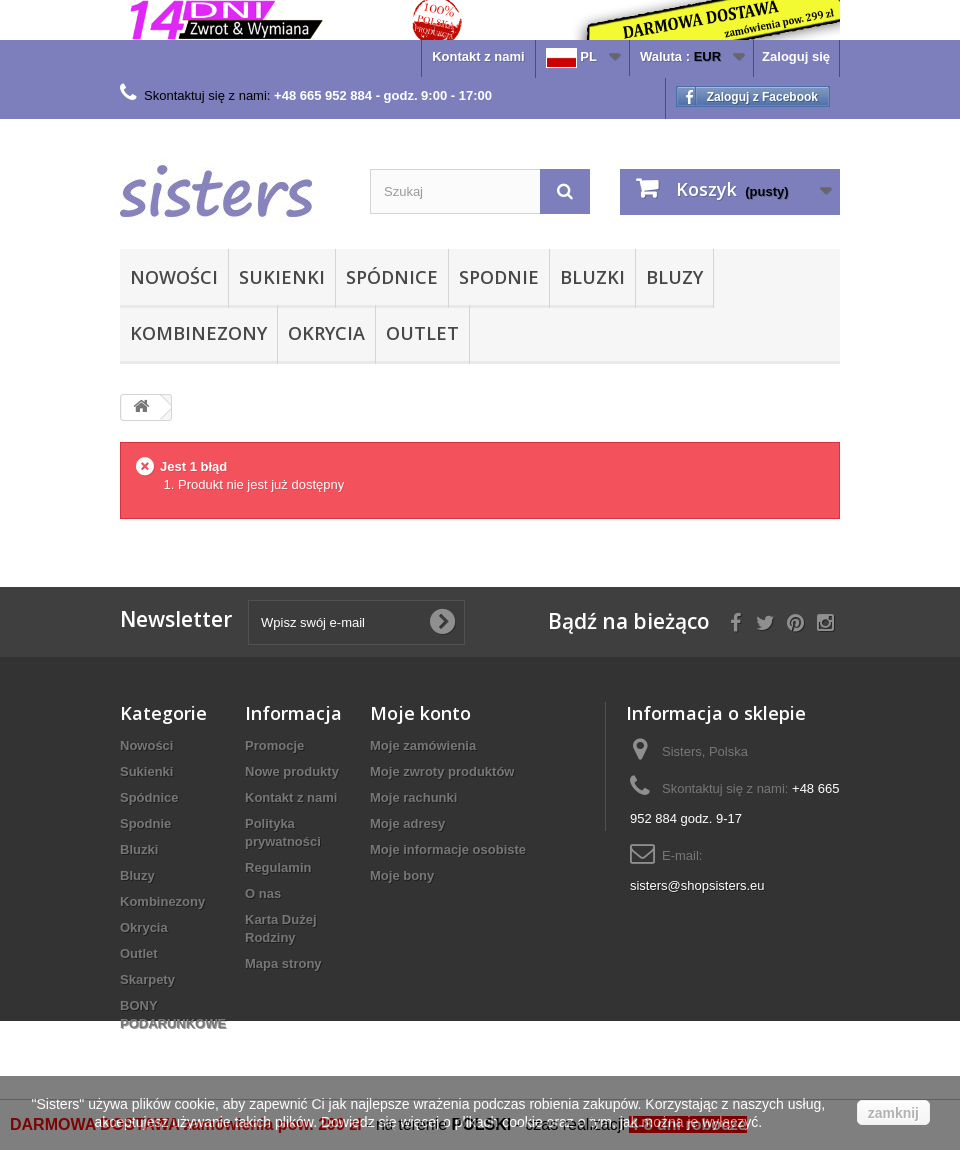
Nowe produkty (292, 771)
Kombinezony (198, 333)
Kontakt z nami (478, 56)
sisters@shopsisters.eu (697, 885)
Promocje (274, 745)
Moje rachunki (413, 797)
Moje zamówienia (423, 745)
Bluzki (592, 277)
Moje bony (402, 875)
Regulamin (278, 867)
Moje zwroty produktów (442, 771)
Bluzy (674, 277)
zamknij (893, 1113)
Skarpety (147, 979)
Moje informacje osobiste (448, 849)
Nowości (174, 277)
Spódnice (392, 277)
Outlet (422, 333)
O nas (263, 893)
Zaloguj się (796, 56)
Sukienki (282, 277)
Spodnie (499, 277)
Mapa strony (283, 963)
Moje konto (420, 713)
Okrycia (326, 333)
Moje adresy (407, 823)
